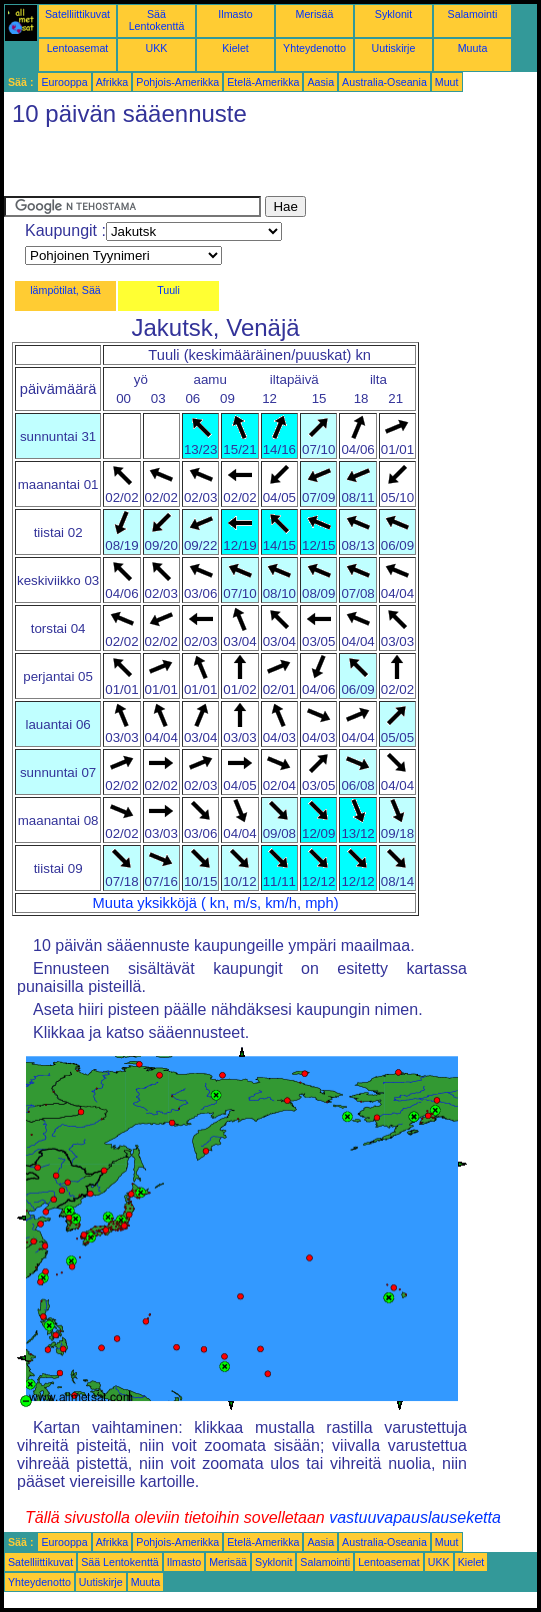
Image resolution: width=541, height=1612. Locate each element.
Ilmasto (235, 14)
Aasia (320, 82)
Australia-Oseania (384, 82)
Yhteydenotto (314, 48)
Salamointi (473, 14)
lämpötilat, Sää (65, 290)
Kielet (235, 48)
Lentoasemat (78, 48)
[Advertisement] (238, 166)
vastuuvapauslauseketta (415, 1517)
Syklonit (393, 14)
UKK (157, 48)
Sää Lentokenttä (157, 20)
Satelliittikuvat (77, 14)
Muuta (473, 48)
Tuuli (168, 290)
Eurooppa (64, 82)
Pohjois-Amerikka (177, 82)
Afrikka (112, 82)
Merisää (315, 14)
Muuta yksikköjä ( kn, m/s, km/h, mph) (216, 903)
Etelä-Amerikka (263, 82)
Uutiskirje (394, 48)
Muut (447, 82)
